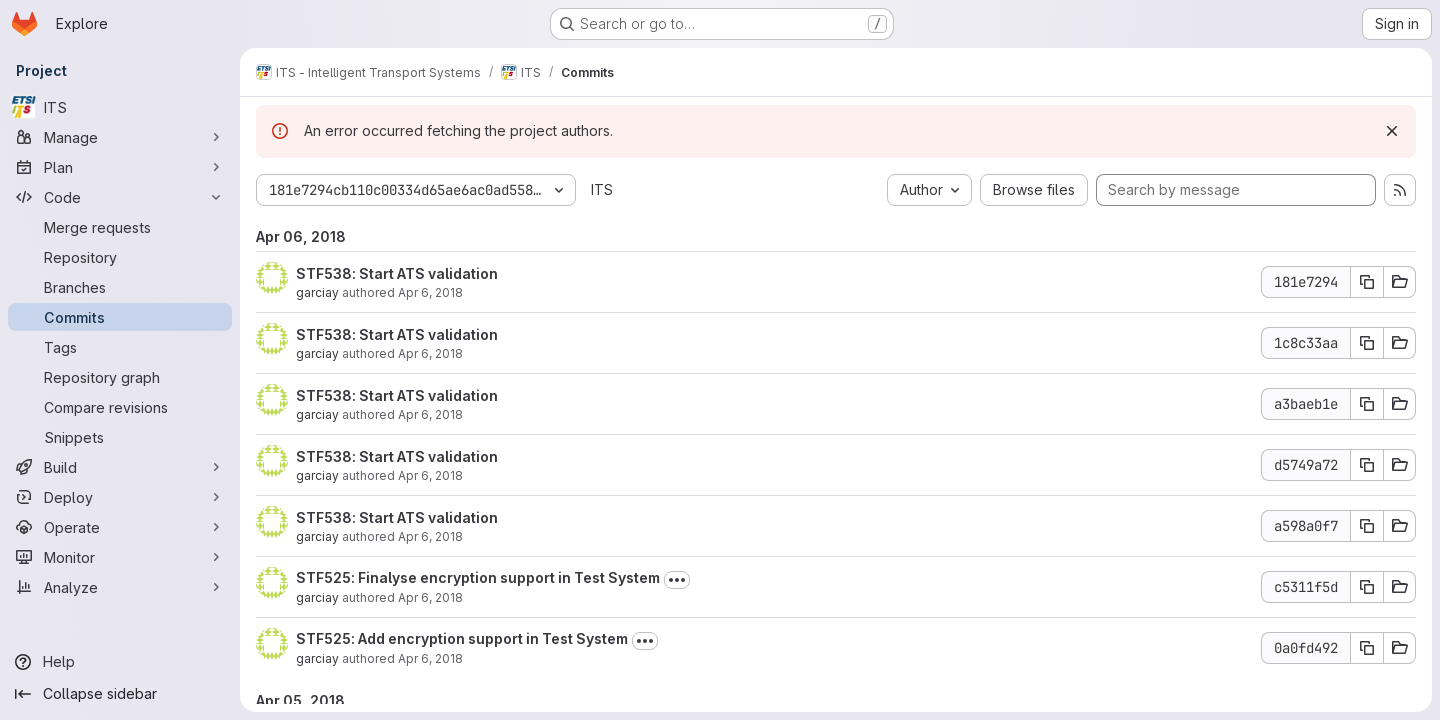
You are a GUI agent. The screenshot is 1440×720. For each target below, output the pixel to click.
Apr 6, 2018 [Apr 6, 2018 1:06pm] (430, 353)
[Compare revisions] (120, 407)
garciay (317, 292)
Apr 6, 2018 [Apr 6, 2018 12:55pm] (430, 414)
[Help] (120, 662)
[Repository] (120, 257)
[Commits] (120, 317)
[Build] (120, 467)
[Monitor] (120, 557)
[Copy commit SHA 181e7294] (1367, 282)
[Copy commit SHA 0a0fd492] (1367, 648)
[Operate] (120, 527)
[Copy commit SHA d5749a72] (1367, 465)
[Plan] (120, 167)
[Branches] (120, 287)
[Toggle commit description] (677, 580)
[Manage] (120, 137)
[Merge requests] (120, 227)
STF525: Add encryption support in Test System (462, 638)
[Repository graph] (120, 377)
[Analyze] (120, 587)
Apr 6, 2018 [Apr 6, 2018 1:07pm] (430, 292)
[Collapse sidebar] (120, 694)
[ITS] (120, 107)
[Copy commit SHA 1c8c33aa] (1367, 343)
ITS (602, 189)
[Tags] (120, 347)
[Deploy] (120, 497)
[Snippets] (120, 437)
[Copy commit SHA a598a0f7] (1367, 526)
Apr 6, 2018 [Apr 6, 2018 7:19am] (430, 597)
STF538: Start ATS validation (397, 273)
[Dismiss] (1392, 131)
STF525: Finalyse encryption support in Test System (478, 577)
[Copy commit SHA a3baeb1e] (1367, 404)
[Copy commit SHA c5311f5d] (1367, 587)
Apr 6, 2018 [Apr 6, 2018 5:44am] (430, 658)
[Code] (120, 197)
